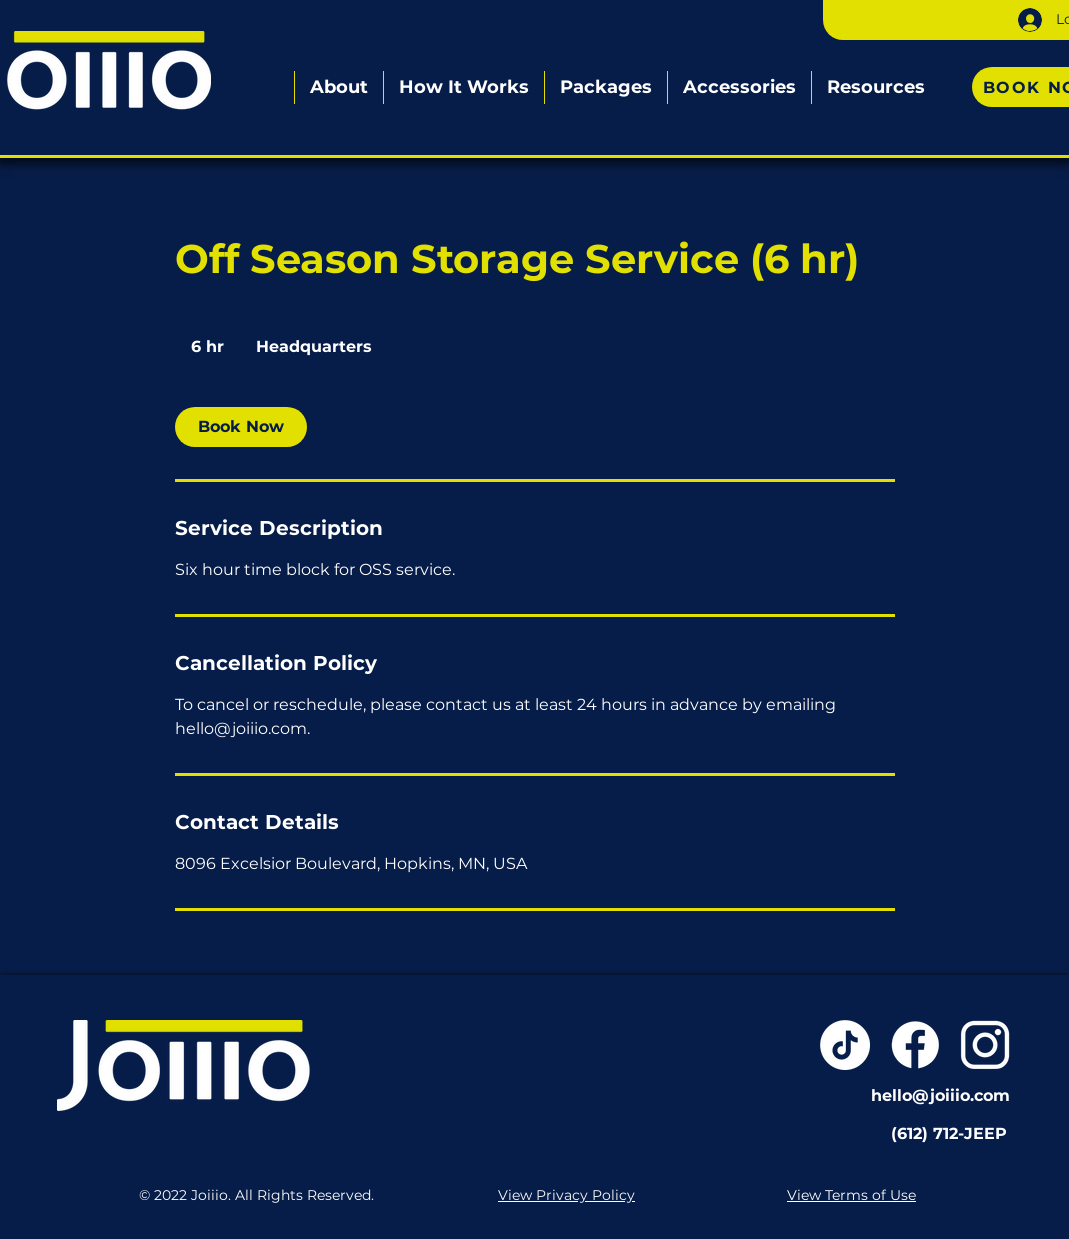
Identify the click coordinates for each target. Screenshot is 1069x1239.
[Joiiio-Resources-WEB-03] (985, 1045)
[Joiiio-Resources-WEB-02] (915, 1045)
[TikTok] (845, 1045)
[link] (241, 427)
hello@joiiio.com (940, 1095)
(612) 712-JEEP (949, 1133)
